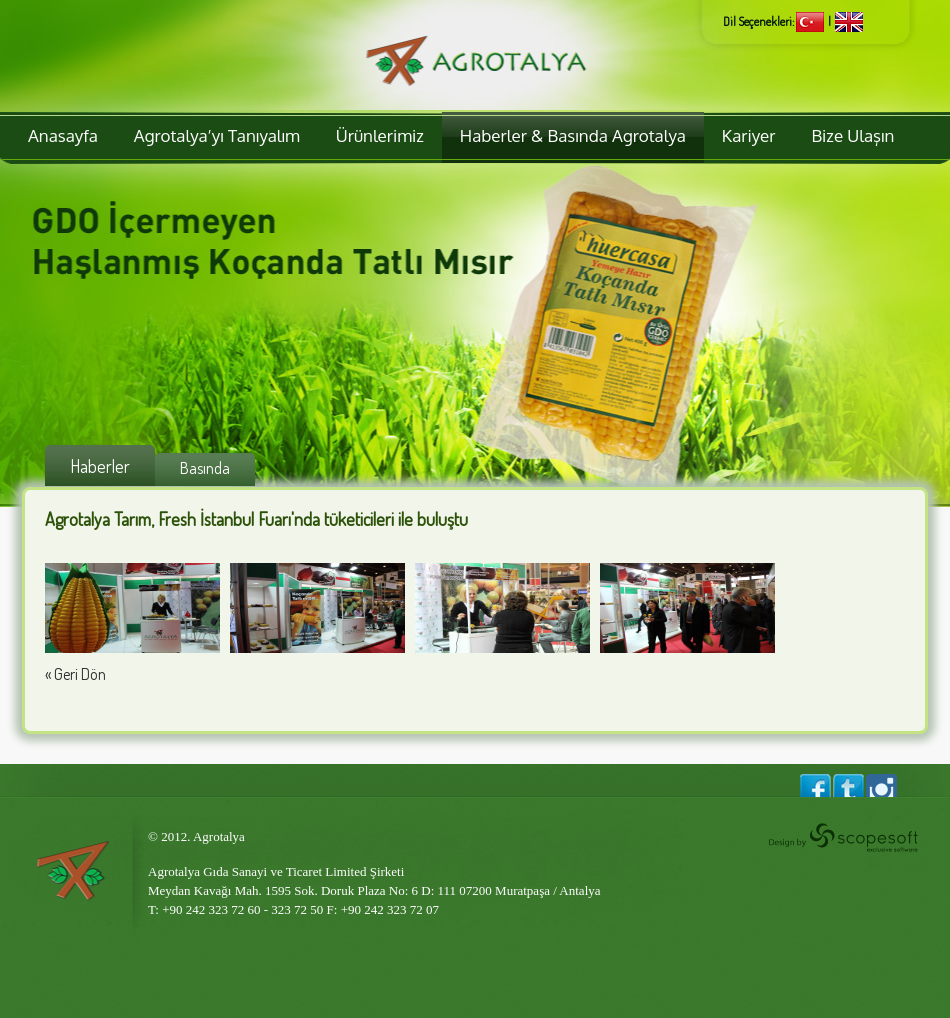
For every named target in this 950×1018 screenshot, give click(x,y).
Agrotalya (475, 56)
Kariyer (749, 135)
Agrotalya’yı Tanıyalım (217, 135)
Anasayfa (63, 135)
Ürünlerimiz (380, 135)
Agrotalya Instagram (881, 785)
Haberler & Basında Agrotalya (573, 135)
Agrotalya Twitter (846, 785)
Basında (205, 468)
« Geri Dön (75, 674)
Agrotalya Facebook (815, 785)
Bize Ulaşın (852, 135)
